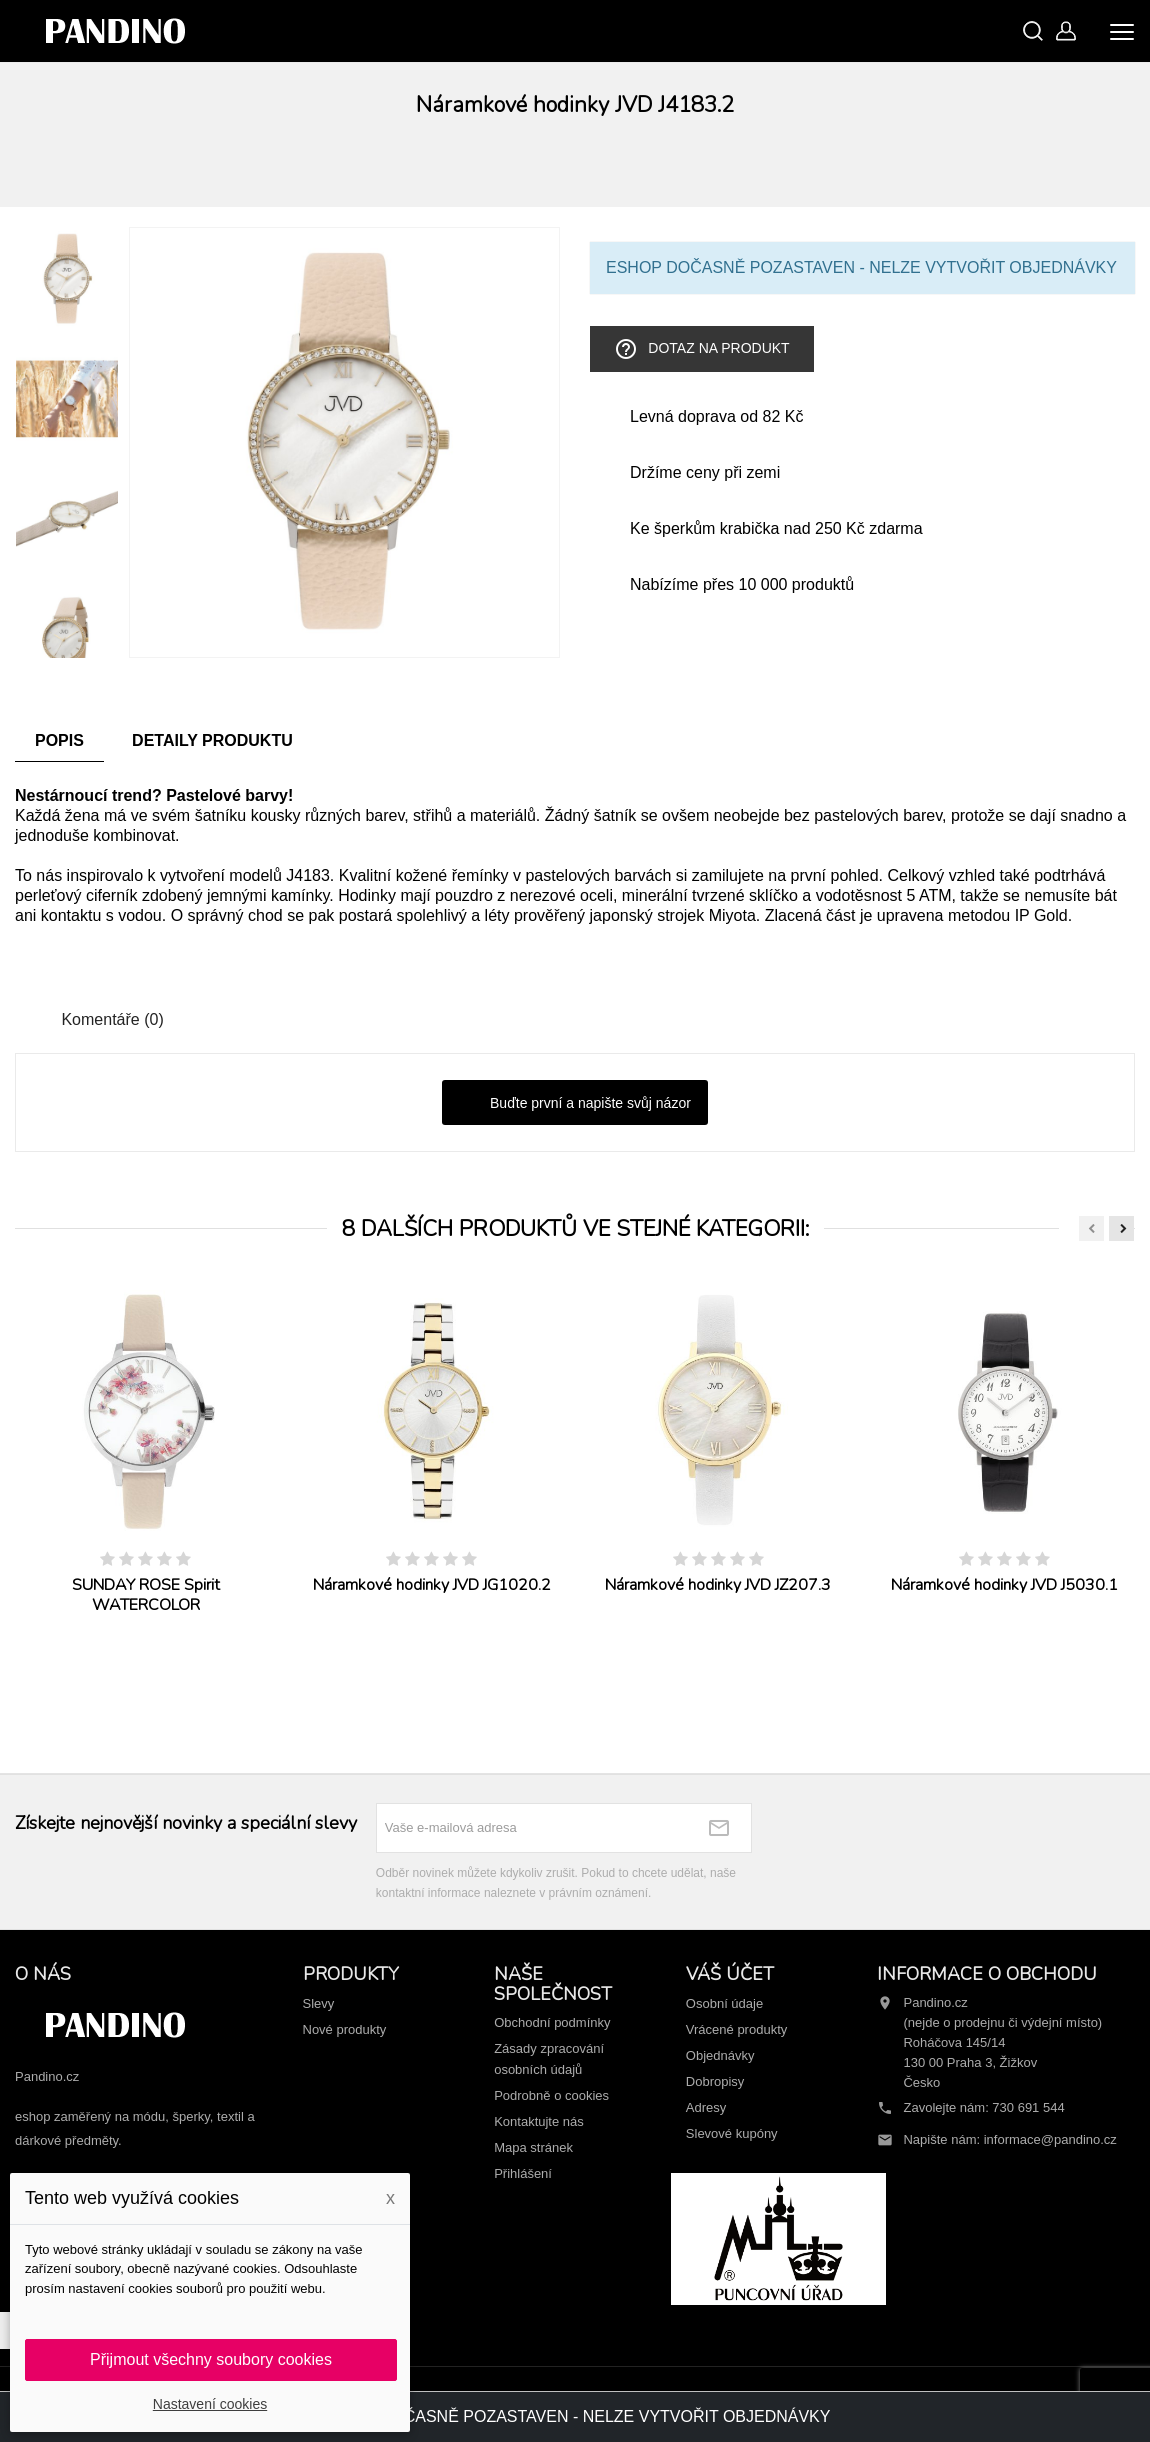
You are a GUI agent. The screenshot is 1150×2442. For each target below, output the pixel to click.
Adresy (706, 2107)
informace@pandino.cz (1050, 2139)
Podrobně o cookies (551, 2095)
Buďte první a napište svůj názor (575, 1104)
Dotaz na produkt (701, 349)
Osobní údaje (724, 2003)
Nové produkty (345, 2029)
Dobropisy (715, 2081)
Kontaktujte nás (539, 2121)
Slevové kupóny (732, 2133)
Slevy (319, 2003)
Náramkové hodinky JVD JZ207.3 (718, 1585)
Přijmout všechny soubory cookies (211, 2359)
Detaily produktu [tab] (212, 740)
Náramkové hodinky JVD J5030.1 (1004, 1585)
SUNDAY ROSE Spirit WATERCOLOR (146, 1595)
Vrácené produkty (736, 2029)
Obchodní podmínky (552, 2022)
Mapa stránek (533, 2147)
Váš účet (730, 1974)
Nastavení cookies (210, 2404)
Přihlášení (523, 2173)
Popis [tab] (59, 740)
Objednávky (720, 2055)
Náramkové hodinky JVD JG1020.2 (432, 1585)
